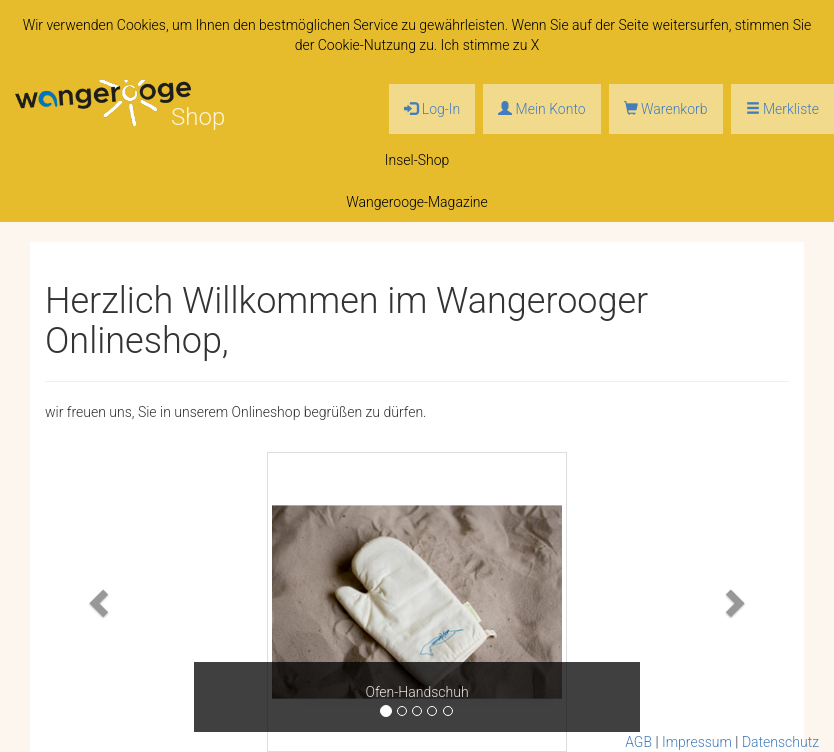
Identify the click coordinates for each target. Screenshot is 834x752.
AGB (638, 742)
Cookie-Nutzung (367, 45)
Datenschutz (780, 742)
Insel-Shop (417, 160)
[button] (101, 602)
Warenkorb (666, 109)
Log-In (432, 109)
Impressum (697, 742)
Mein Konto (541, 109)
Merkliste (782, 109)
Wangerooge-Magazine (417, 202)
